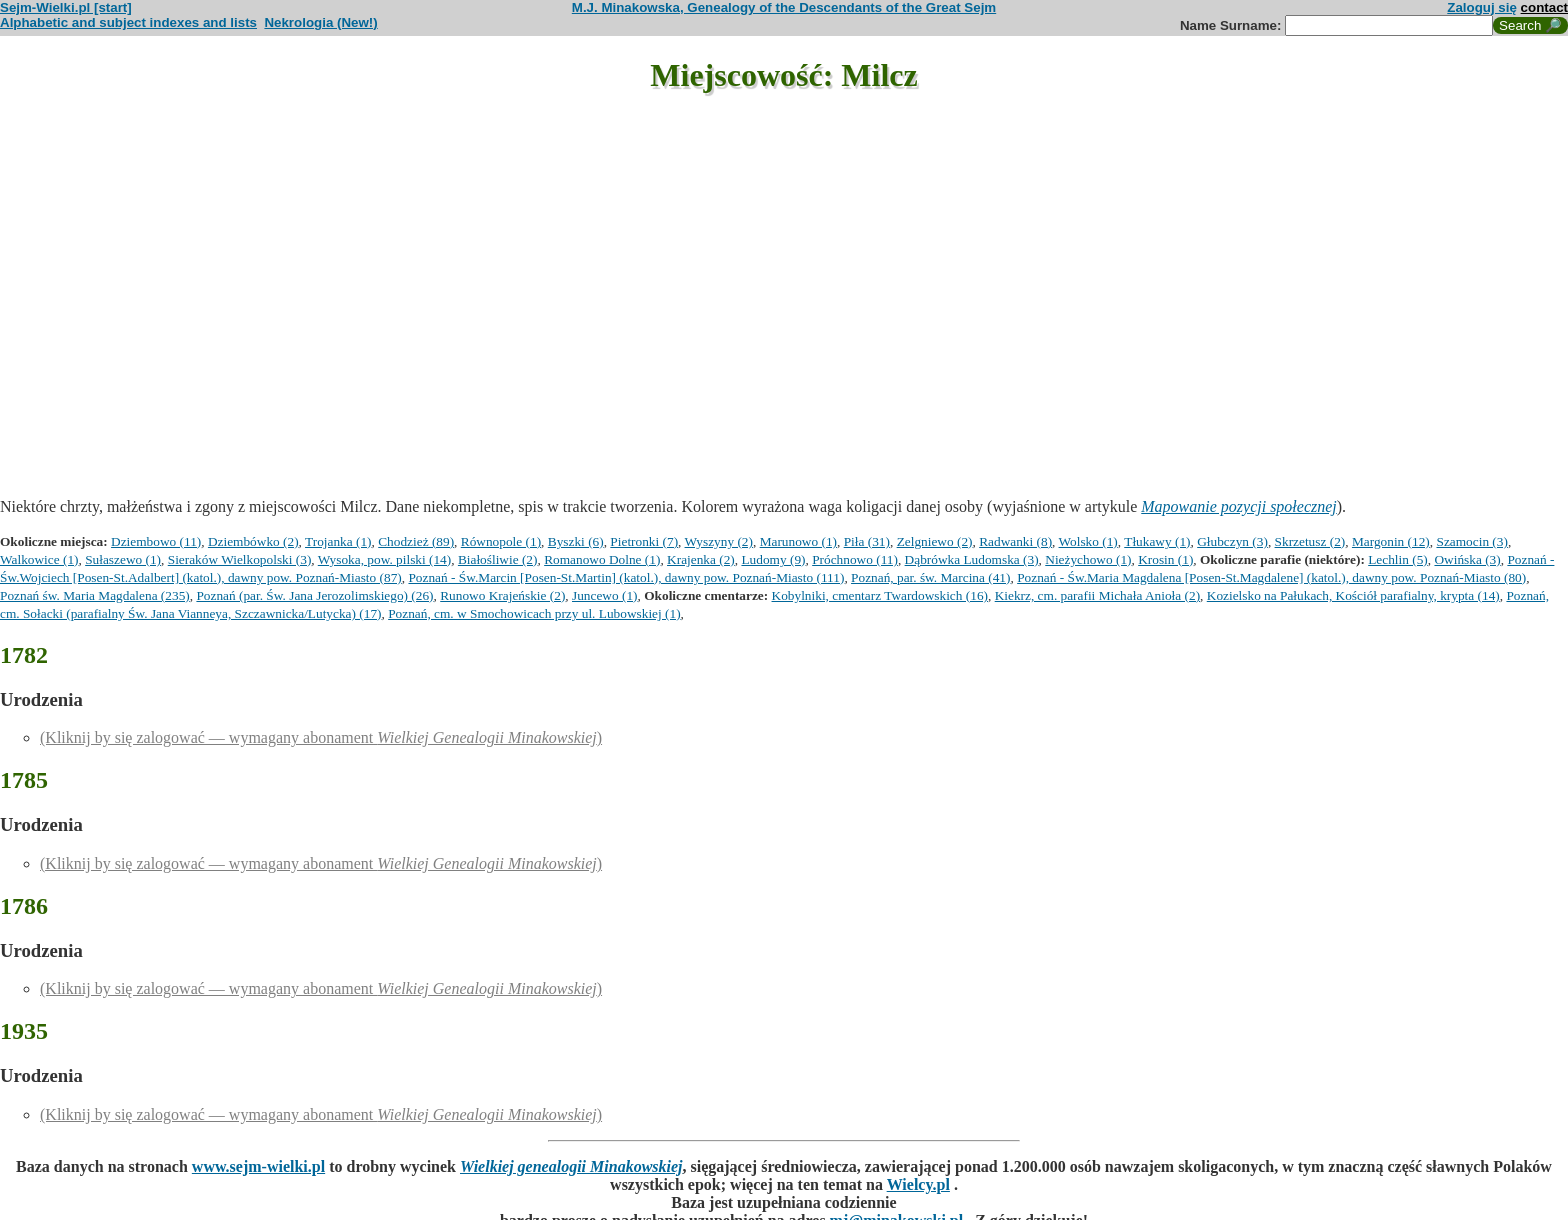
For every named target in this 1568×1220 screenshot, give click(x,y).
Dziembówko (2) (253, 541)
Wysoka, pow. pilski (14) (384, 559)
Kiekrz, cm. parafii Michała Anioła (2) (1097, 595)
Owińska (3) (1467, 559)
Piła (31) (867, 541)
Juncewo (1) (605, 595)
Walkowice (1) (39, 559)
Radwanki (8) (1015, 541)
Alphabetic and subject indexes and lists (128, 22)
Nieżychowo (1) (1088, 559)
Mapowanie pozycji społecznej (1239, 506)
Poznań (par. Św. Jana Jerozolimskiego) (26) (314, 595)
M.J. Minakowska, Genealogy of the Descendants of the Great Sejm (784, 7)
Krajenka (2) (701, 559)
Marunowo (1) (798, 541)
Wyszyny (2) (719, 541)
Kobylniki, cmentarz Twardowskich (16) (880, 595)
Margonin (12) (1391, 541)
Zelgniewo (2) (935, 541)
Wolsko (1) (1088, 541)
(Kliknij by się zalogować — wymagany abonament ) (321, 737)
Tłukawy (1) (1157, 541)
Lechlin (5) (1398, 559)
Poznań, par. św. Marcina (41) (930, 577)
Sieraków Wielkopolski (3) (240, 559)
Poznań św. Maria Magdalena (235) (95, 595)
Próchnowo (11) (855, 559)
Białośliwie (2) (498, 559)
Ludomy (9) (773, 559)
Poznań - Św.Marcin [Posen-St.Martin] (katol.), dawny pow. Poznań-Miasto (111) (626, 577)
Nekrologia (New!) (320, 22)
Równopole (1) (501, 541)
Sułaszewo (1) (123, 559)
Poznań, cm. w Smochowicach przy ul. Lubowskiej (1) (534, 613)
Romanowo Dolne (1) (602, 559)
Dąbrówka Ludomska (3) (972, 559)
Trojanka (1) (338, 541)
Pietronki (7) (644, 541)
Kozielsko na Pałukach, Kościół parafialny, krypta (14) (1353, 595)
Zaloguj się (1482, 7)
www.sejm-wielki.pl (258, 1166)
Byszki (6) (576, 541)
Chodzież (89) (416, 541)
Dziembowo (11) (156, 541)
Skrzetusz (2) (1310, 541)
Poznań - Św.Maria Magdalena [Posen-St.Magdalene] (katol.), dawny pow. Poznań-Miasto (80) (1271, 577)
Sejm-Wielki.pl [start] (66, 7)
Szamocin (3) (1471, 541)
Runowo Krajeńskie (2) (502, 595)
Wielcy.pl (918, 1184)
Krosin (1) (1165, 559)
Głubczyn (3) (1232, 541)
